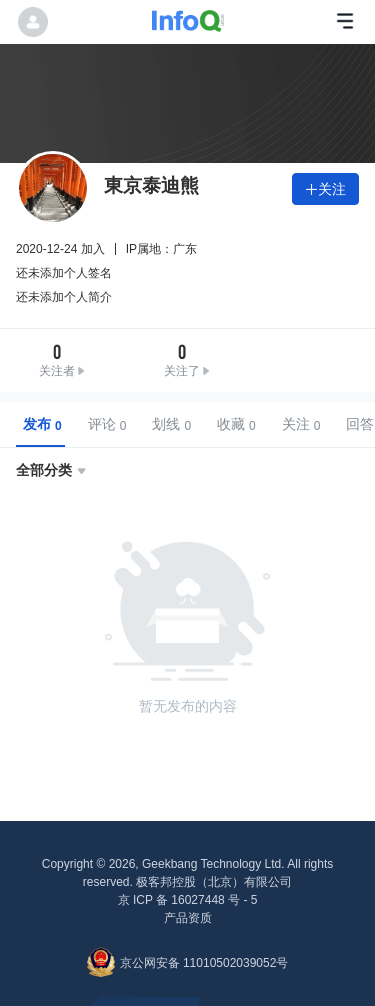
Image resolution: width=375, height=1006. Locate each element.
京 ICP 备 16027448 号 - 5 (188, 900)
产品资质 (188, 918)
